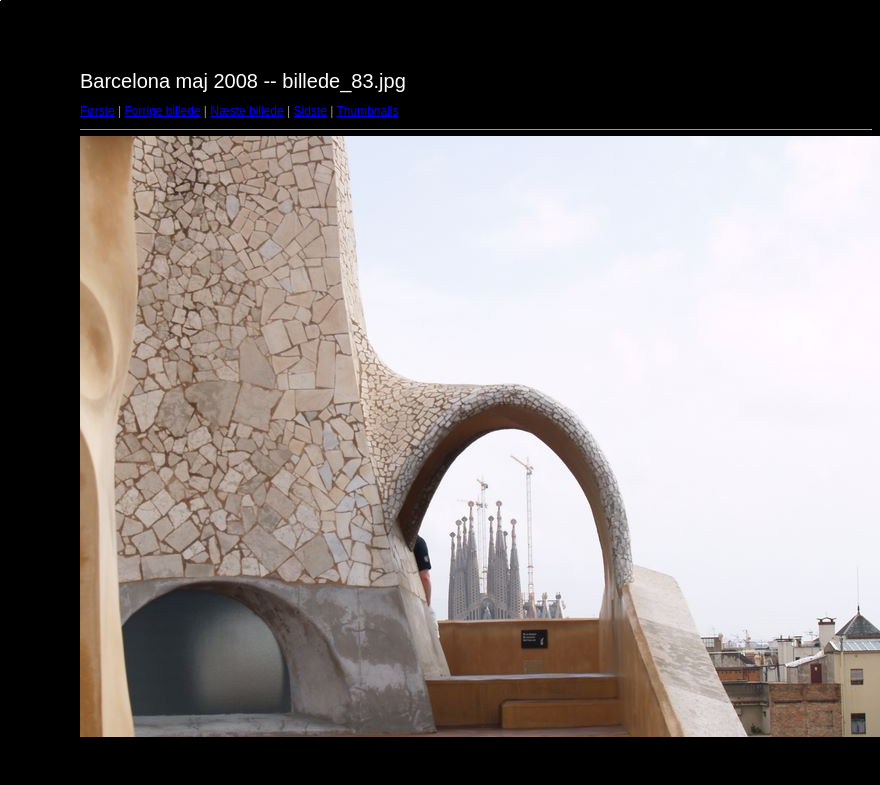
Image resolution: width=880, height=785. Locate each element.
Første (97, 111)
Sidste (309, 111)
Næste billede (246, 111)
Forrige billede (162, 111)
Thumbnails (367, 111)
